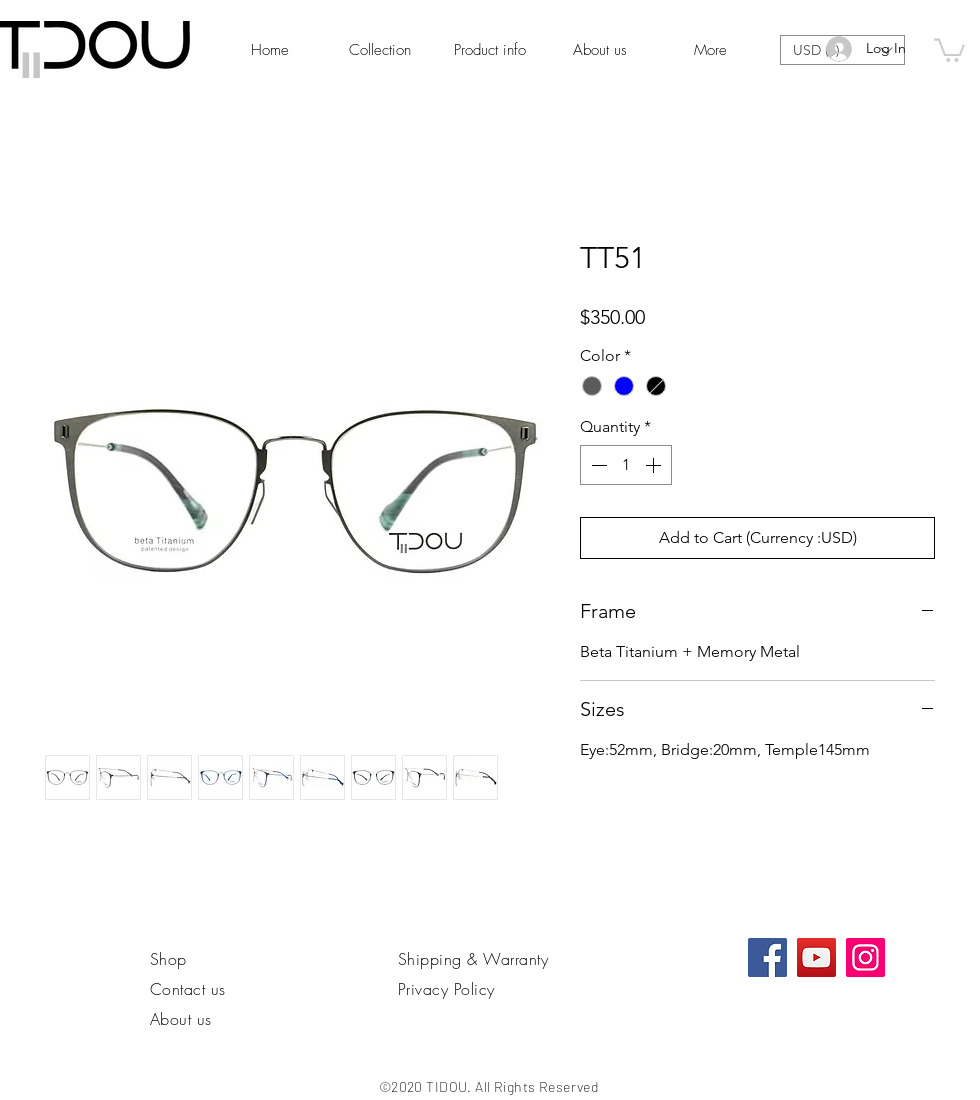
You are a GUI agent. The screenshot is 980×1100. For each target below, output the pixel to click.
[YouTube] (816, 957)
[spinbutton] (626, 465)
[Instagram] (865, 957)
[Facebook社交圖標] (767, 957)
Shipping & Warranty (473, 959)
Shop (168, 959)
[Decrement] (597, 465)
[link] (949, 49)
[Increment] (655, 465)
